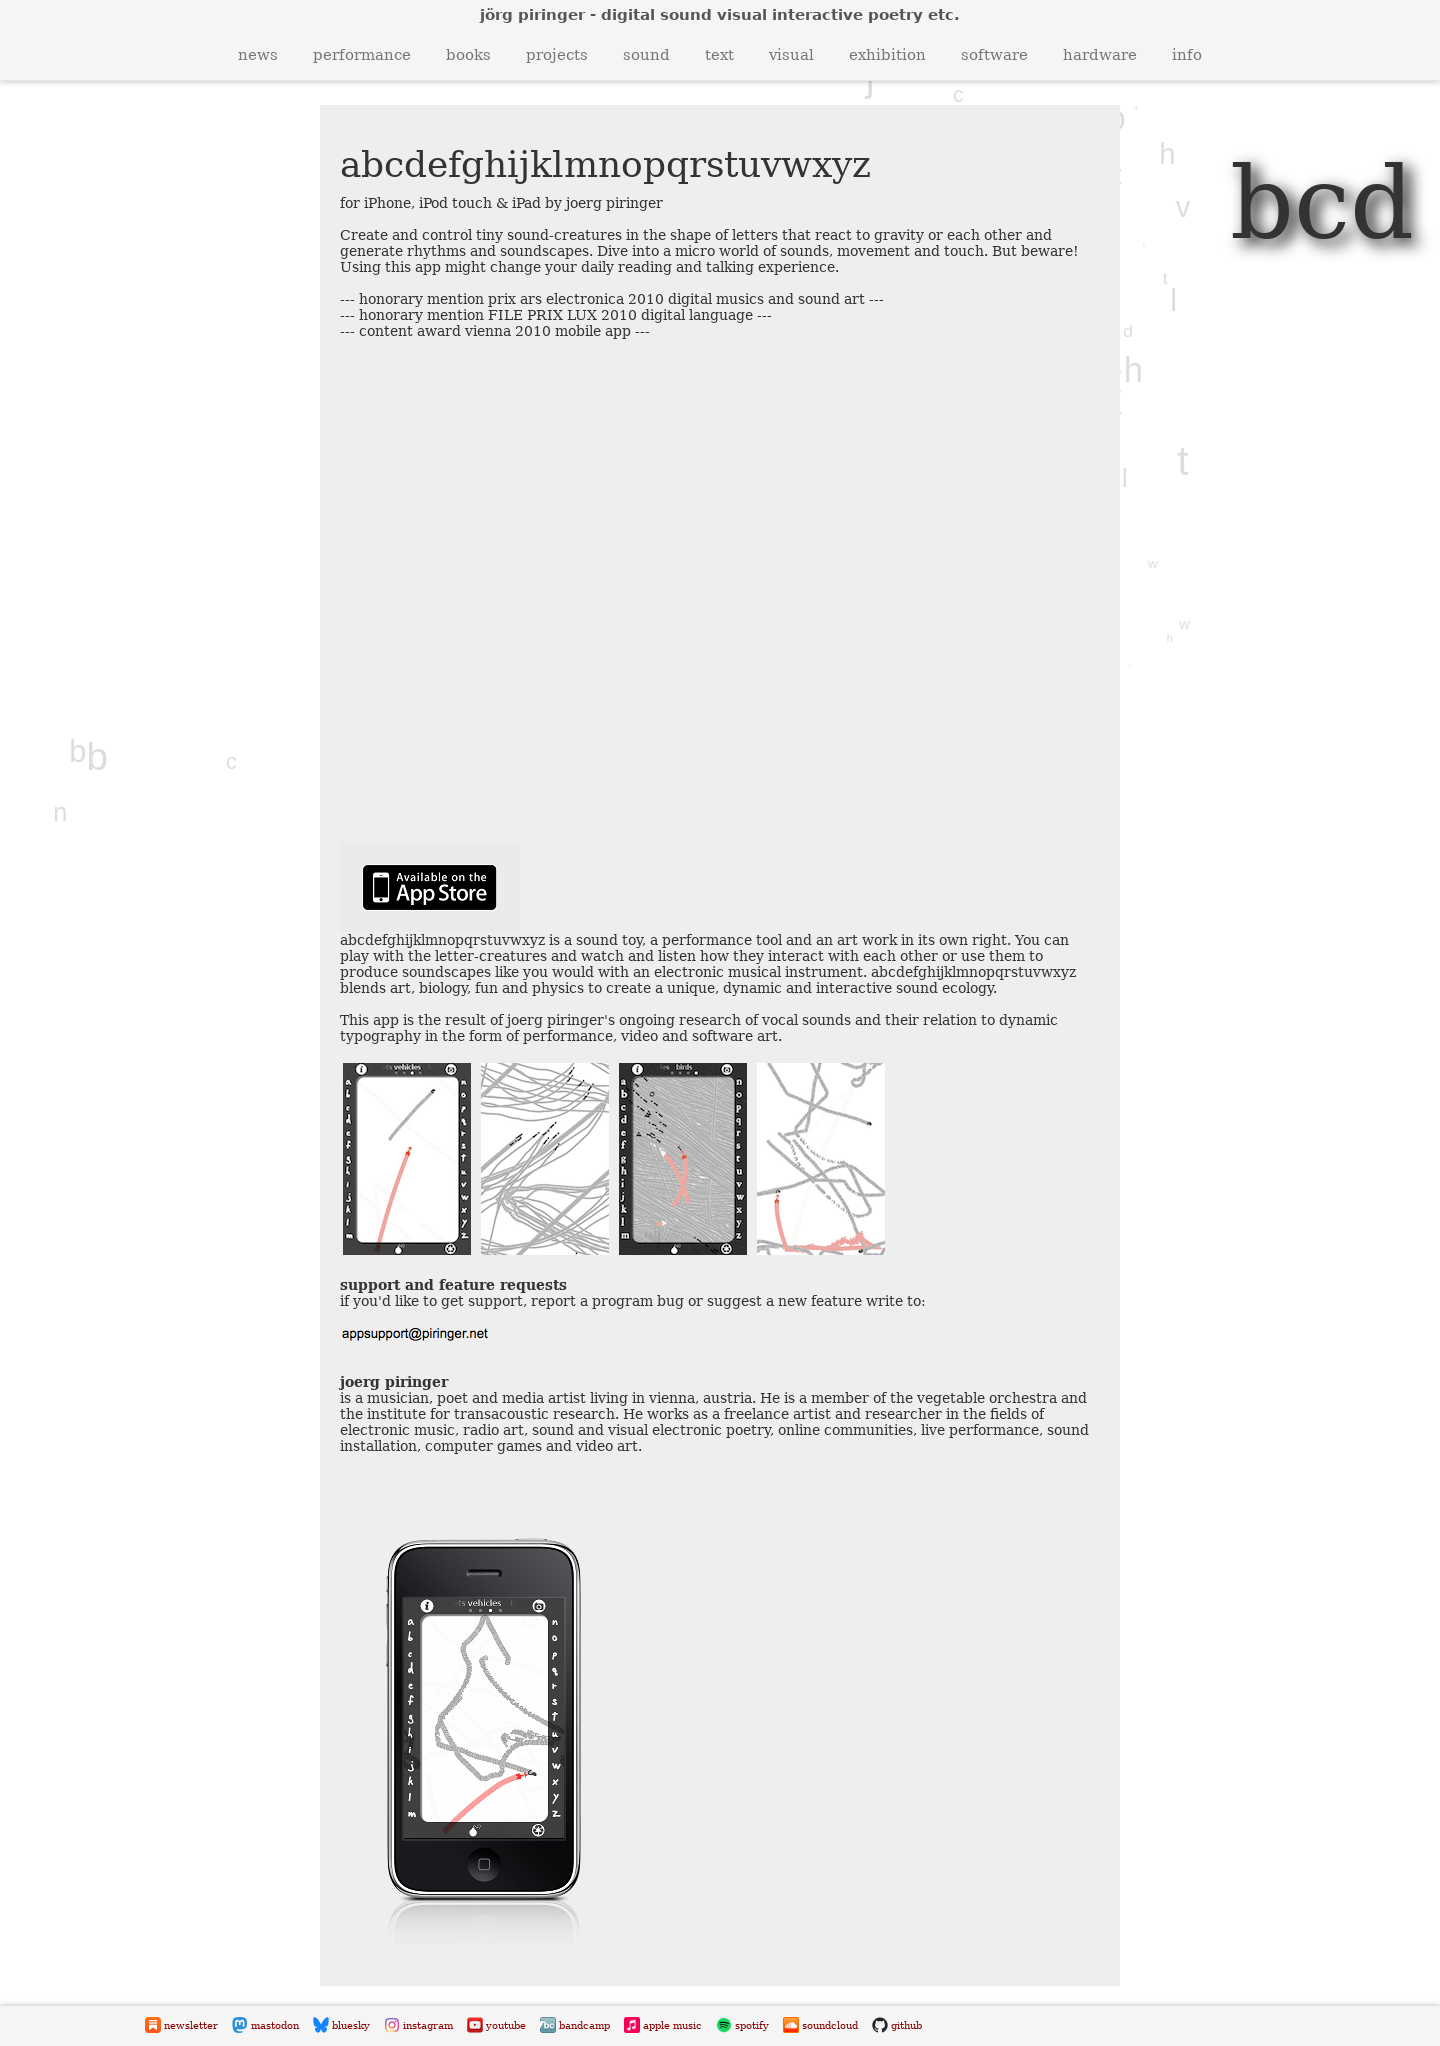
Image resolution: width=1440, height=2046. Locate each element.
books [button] (468, 55)
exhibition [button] (887, 55)
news (258, 55)
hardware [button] (1100, 55)
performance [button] (362, 55)
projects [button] (557, 55)
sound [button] (646, 55)
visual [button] (791, 55)
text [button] (719, 55)
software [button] (994, 55)
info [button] (1187, 55)
